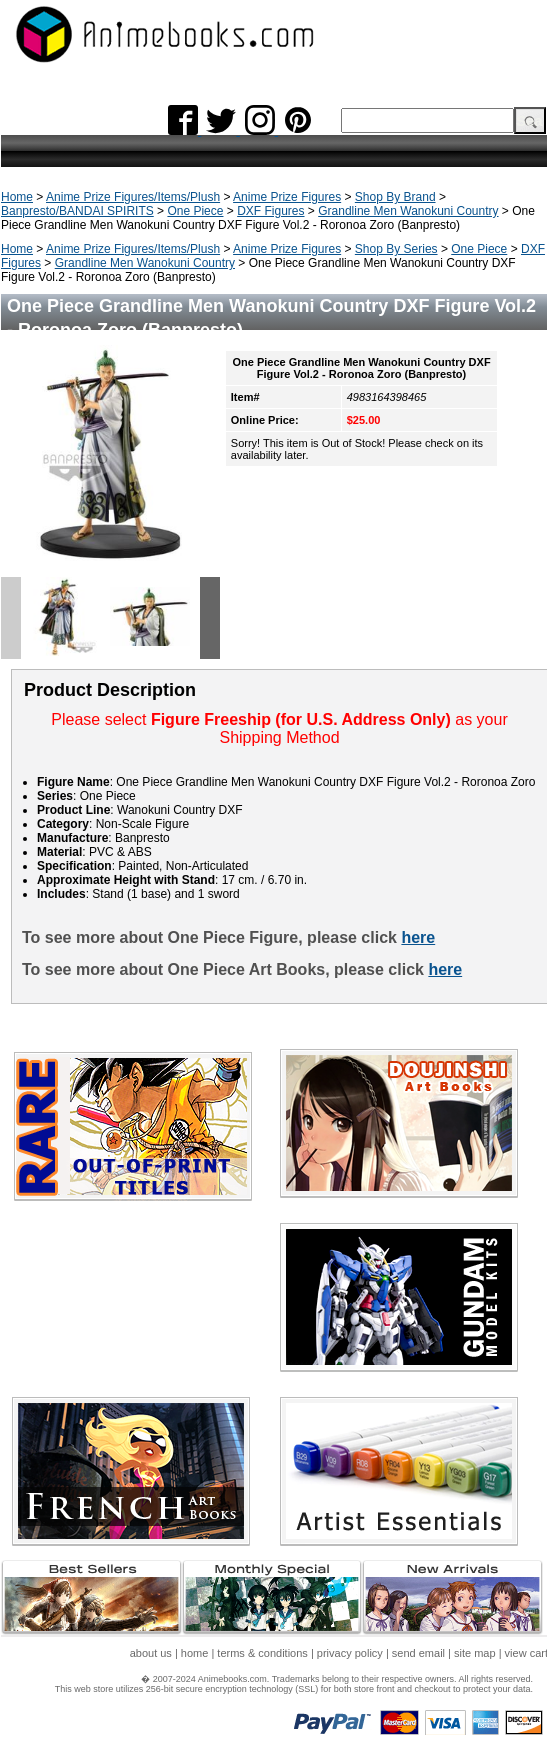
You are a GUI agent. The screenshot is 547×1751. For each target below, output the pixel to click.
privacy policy (350, 1653)
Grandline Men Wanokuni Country (408, 211)
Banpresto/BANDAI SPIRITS (77, 211)
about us (151, 1653)
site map (475, 1653)
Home (17, 197)
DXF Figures (270, 211)
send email (418, 1653)
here (418, 937)
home (195, 1653)
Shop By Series (396, 249)
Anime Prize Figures (287, 197)
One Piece (195, 211)
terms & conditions (262, 1653)
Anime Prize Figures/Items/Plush (133, 197)
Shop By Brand (395, 197)
